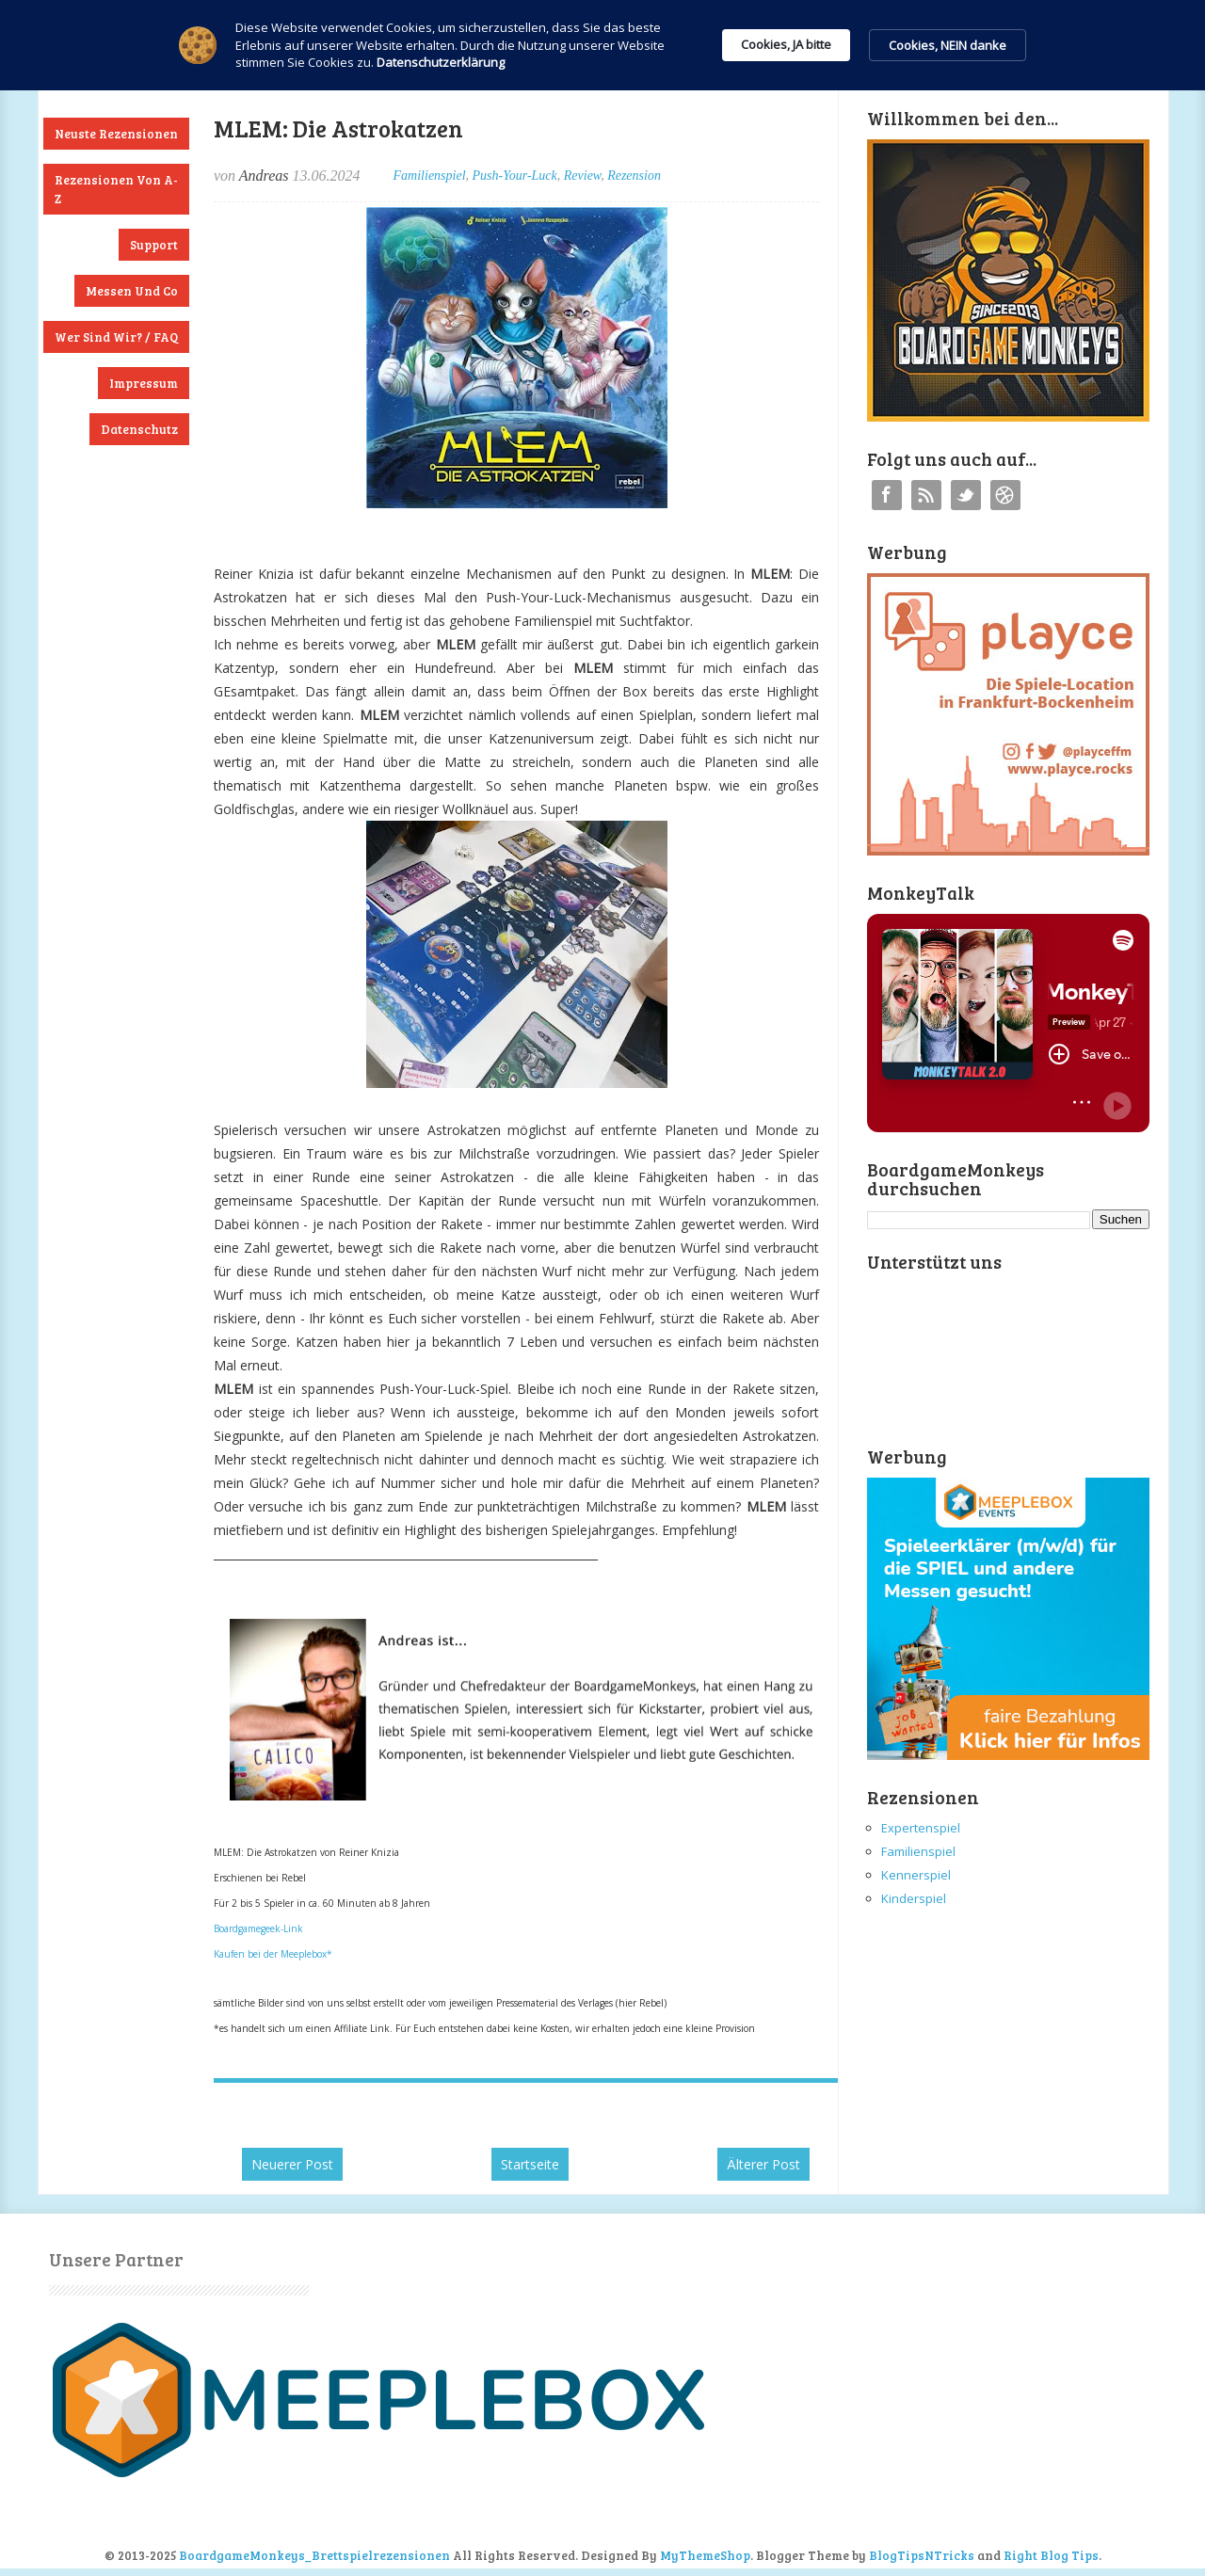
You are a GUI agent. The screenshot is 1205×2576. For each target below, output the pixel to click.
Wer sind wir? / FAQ (116, 336)
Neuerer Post (292, 2164)
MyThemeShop (705, 2555)
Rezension (634, 175)
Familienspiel (430, 175)
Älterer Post (763, 2164)
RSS (926, 495)
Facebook (887, 495)
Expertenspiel (920, 1827)
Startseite (530, 2164)
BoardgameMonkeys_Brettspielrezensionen (314, 2555)
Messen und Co (132, 290)
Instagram (1005, 495)
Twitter (966, 495)
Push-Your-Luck (515, 175)
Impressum (143, 383)
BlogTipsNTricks (921, 2555)
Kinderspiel (913, 1898)
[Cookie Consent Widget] (602, 45)
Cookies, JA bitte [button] (786, 44)
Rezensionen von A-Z (116, 189)
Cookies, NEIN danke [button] (947, 45)
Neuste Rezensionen (116, 133)
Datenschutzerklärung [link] (441, 62)
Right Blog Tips (1051, 2555)
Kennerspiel (916, 1874)
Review (582, 175)
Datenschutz (139, 429)
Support (154, 244)
